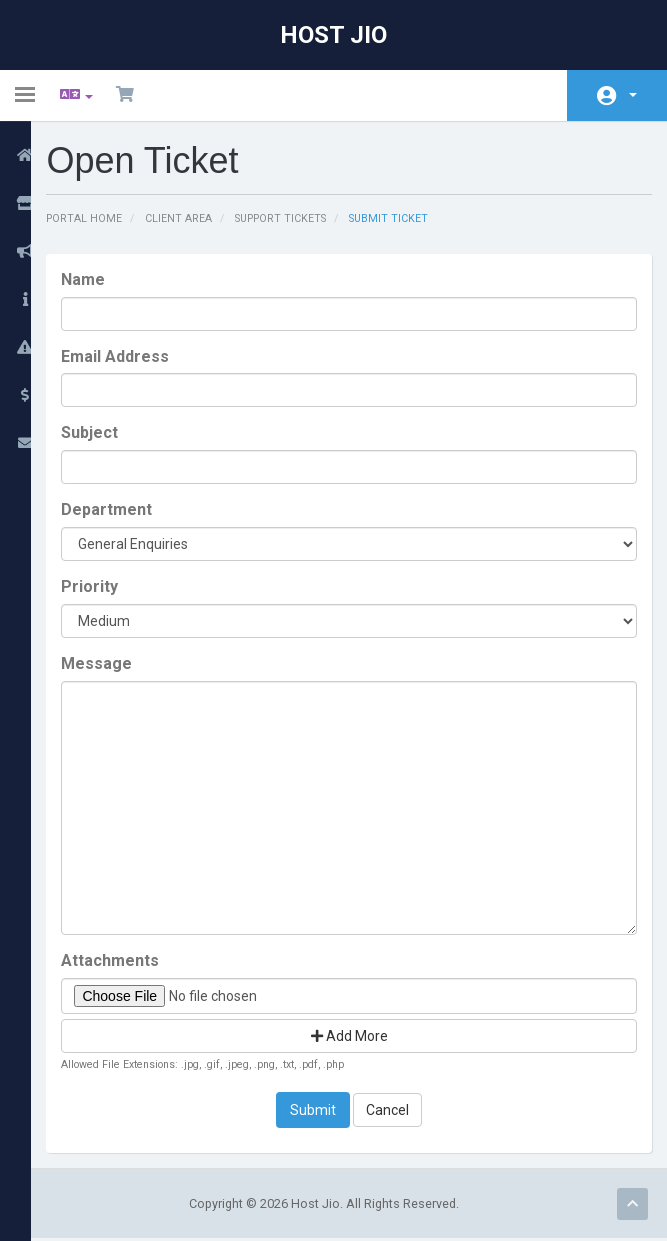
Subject (108, 433)
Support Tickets (307, 218)
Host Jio (333, 35)
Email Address (134, 356)
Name (102, 280)
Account (633, 95)
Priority (108, 587)
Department (125, 510)
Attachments (129, 961)
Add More (358, 1037)
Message (115, 664)
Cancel (397, 1112)
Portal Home (103, 218)
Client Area (200, 218)
